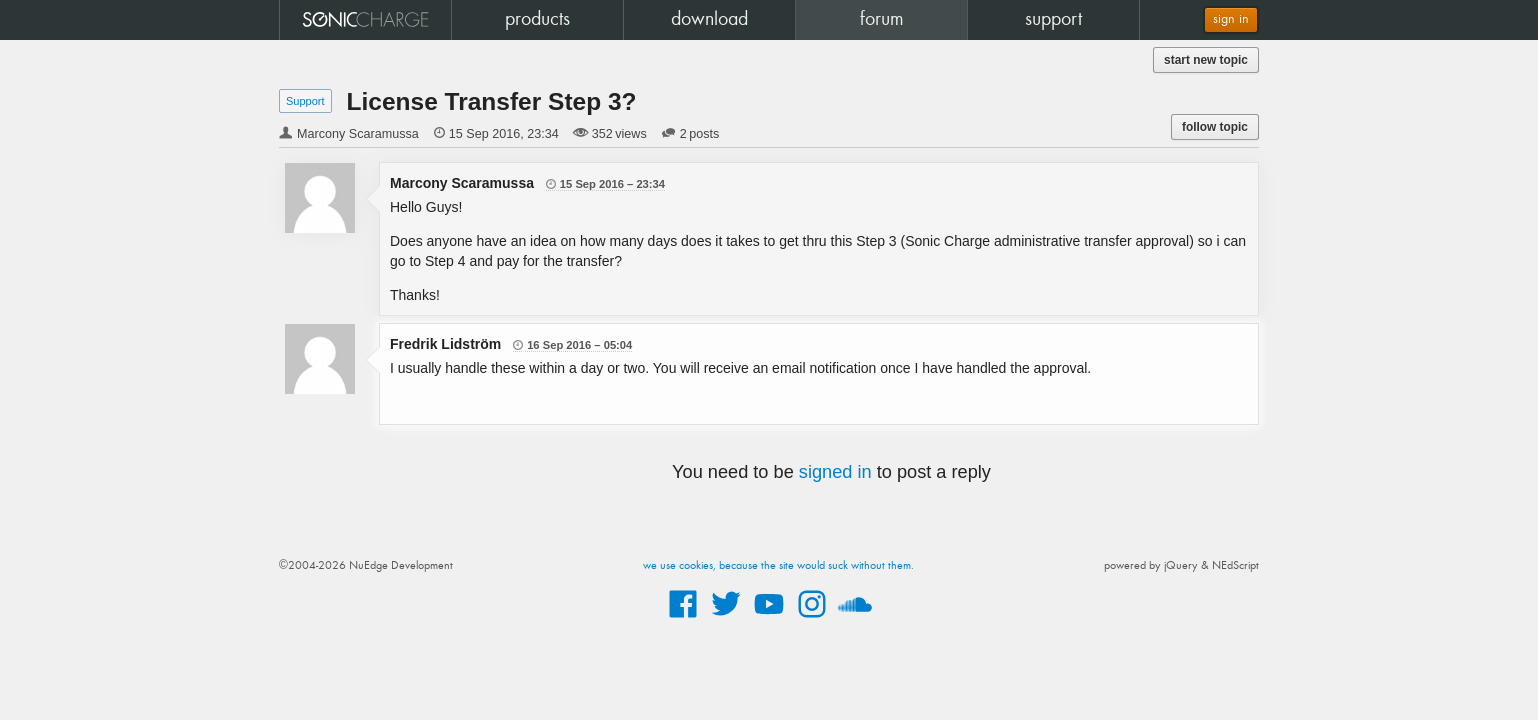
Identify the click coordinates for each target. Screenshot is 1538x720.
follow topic (1215, 127)
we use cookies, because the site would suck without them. (778, 566)
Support (305, 101)
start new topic (1206, 60)
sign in (1231, 19)
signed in (835, 472)
